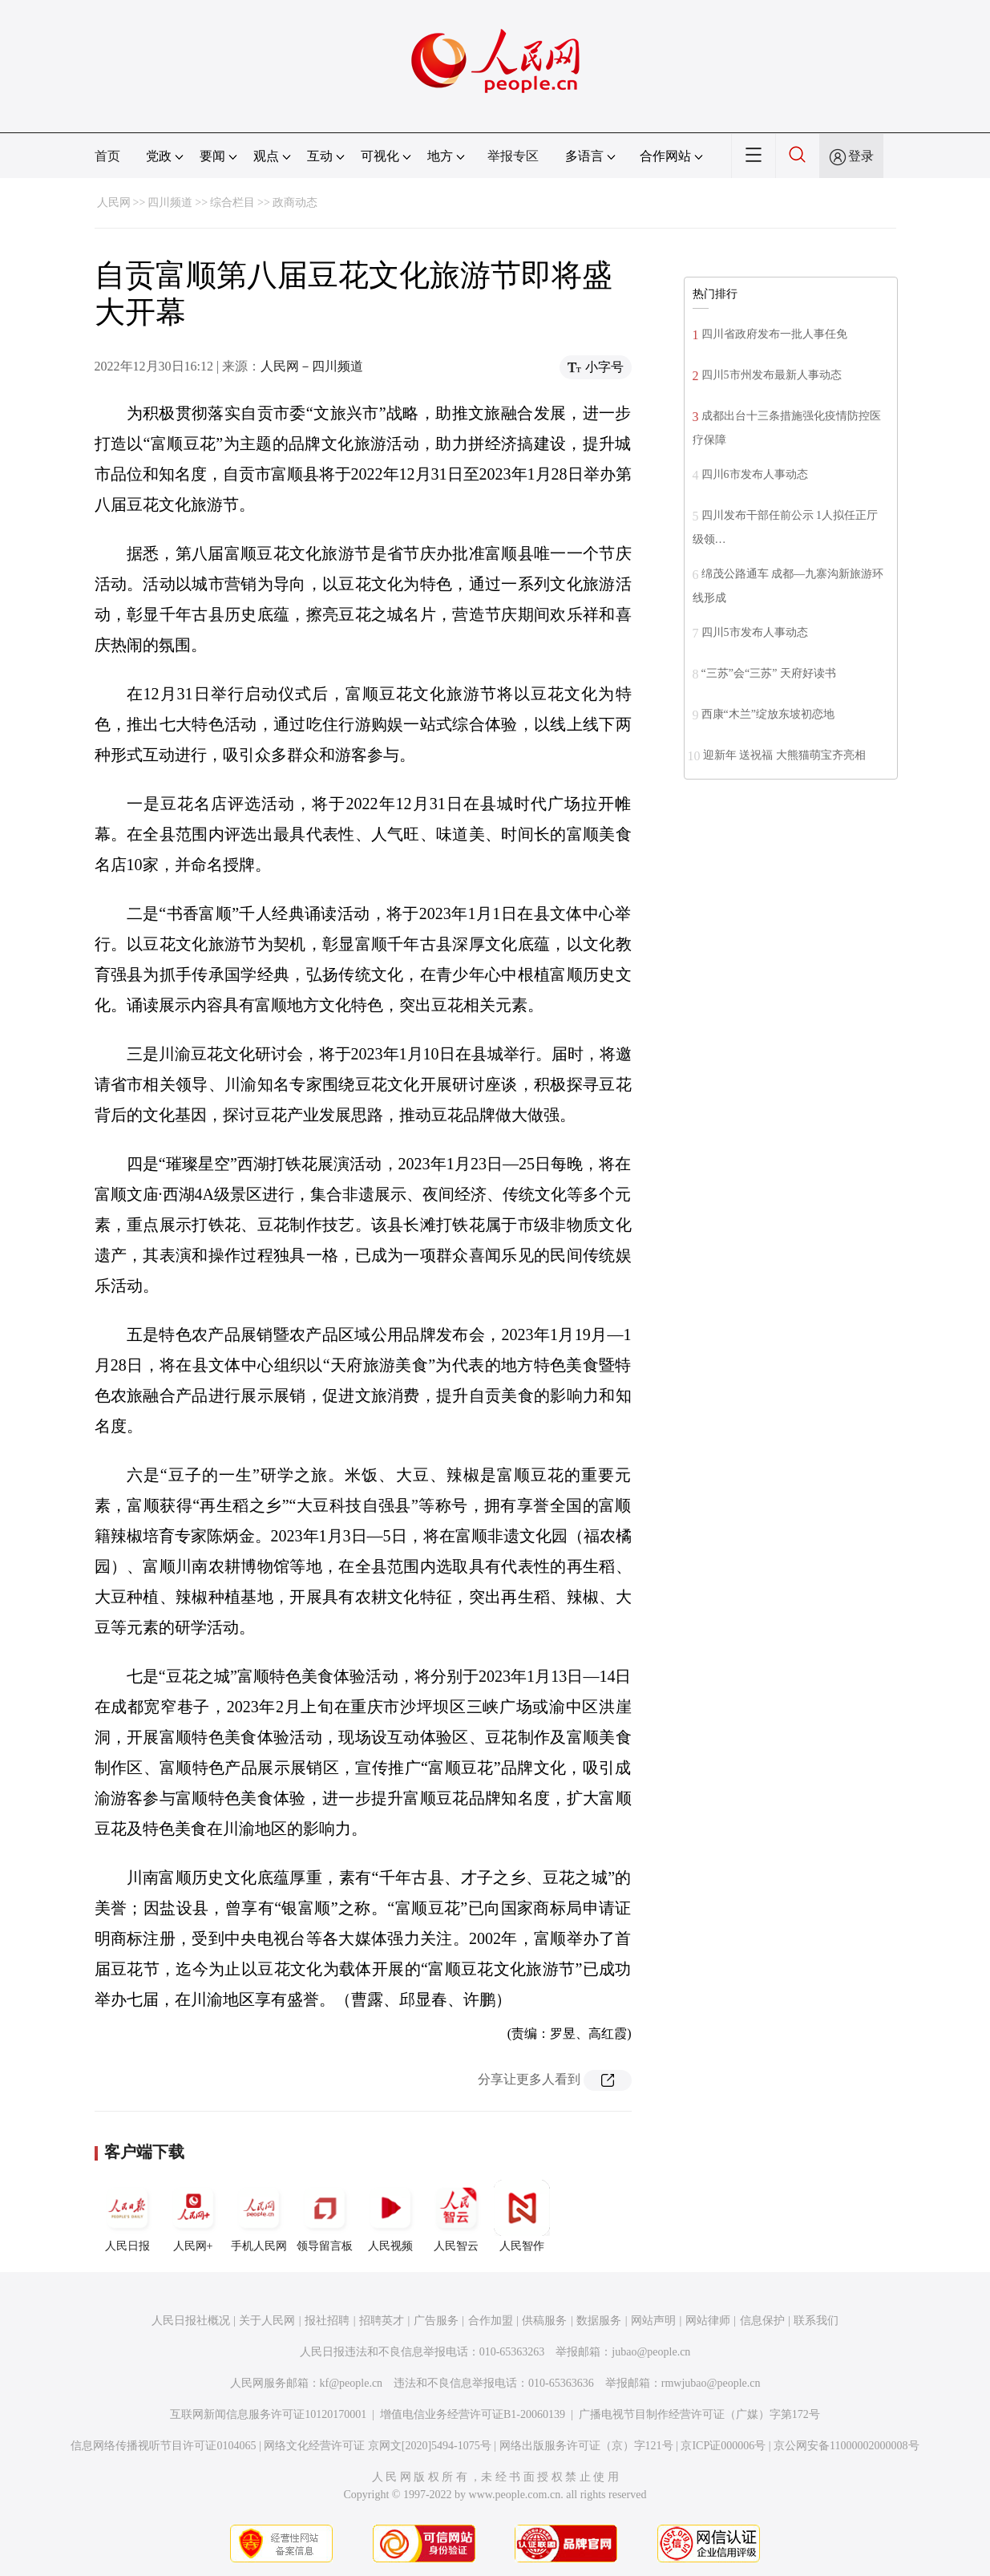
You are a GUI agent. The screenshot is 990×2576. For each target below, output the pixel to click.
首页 (107, 156)
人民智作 (522, 2216)
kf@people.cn (351, 2383)
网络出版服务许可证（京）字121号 (586, 2446)
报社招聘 (327, 2321)
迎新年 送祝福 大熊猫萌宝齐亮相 (784, 755)
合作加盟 (490, 2321)
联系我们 (816, 2321)
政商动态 (295, 202)
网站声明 (653, 2321)
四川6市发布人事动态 (754, 474)
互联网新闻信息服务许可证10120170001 (268, 2414)
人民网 (114, 202)
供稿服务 (544, 2321)
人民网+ (193, 2216)
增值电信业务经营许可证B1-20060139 (472, 2414)
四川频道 (169, 202)
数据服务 (598, 2321)
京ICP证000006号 (723, 2446)
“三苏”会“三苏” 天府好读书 (768, 673)
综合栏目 (232, 202)
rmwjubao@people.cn (711, 2383)
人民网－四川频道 (312, 366)
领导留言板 (325, 2216)
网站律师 (707, 2321)
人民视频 (390, 2216)
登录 (861, 156)
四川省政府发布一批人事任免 (774, 334)
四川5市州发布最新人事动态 (771, 375)
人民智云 (456, 2216)
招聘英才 (381, 2321)
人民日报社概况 (191, 2321)
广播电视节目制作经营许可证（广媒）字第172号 (699, 2414)
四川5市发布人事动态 (754, 632)
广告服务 (436, 2321)
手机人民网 (259, 2216)
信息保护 (762, 2321)
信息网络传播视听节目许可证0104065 (163, 2446)
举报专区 (513, 156)
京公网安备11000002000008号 (846, 2446)
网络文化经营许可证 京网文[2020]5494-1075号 (377, 2446)
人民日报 (127, 2216)
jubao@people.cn (651, 2352)
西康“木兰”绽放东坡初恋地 (767, 714)
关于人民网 (267, 2321)
